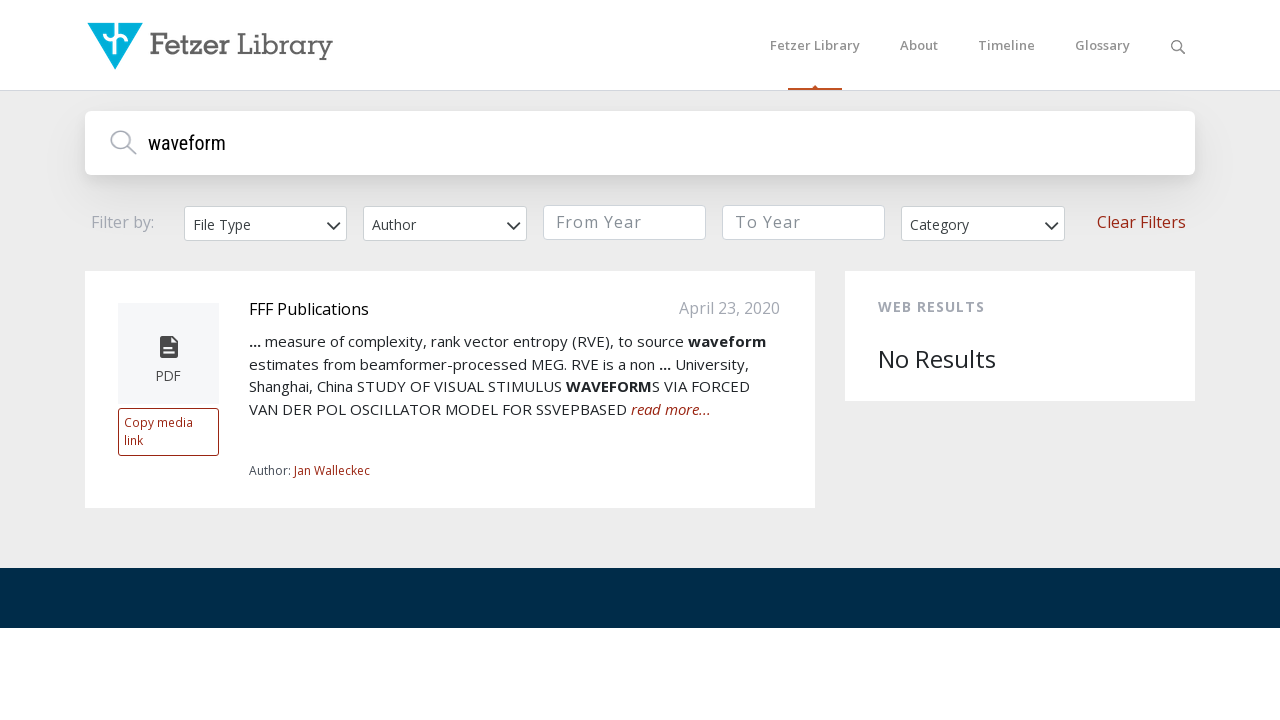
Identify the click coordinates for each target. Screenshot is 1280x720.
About (919, 45)
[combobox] (265, 223)
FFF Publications (309, 309)
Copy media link (158, 431)
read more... (671, 409)
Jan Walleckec (332, 470)
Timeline (1006, 45)
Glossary (1102, 45)
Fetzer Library (815, 45)
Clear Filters (1141, 222)
